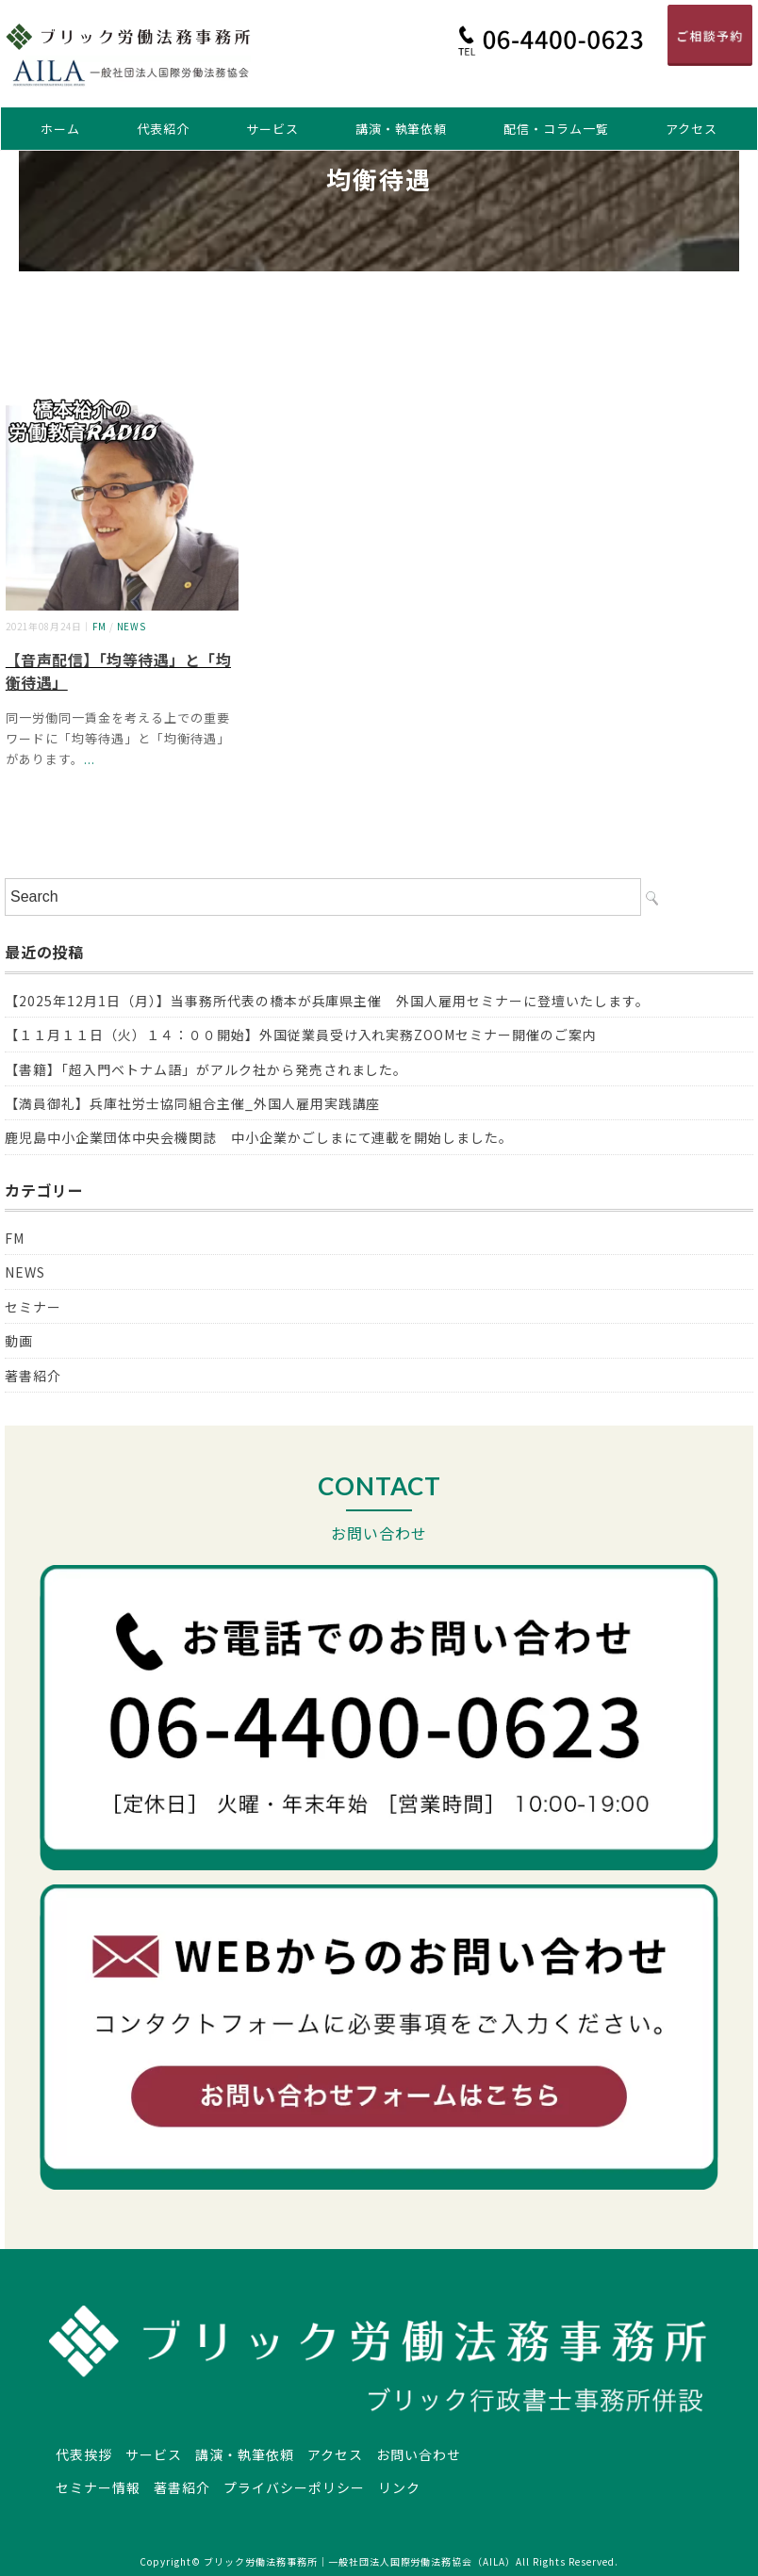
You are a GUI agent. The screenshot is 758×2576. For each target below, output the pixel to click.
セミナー (33, 1306)
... (89, 759)
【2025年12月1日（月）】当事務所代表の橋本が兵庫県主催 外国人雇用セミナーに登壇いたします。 (327, 1000)
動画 (19, 1340)
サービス (272, 129)
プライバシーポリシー (294, 2487)
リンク (399, 2487)
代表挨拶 (84, 2454)
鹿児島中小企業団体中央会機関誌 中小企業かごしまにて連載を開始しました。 (259, 1137)
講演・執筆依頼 (401, 129)
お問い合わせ (418, 2454)
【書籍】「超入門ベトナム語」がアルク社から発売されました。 (206, 1069)
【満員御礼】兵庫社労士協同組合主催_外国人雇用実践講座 (192, 1103)
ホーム (60, 129)
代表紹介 (163, 129)
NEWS (132, 626)
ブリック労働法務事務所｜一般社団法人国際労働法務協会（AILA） (360, 2561)
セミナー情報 (98, 2487)
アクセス (691, 129)
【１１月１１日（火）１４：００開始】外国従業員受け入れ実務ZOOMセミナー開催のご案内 (301, 1034)
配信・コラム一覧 (556, 129)
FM (99, 626)
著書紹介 (33, 1375)
